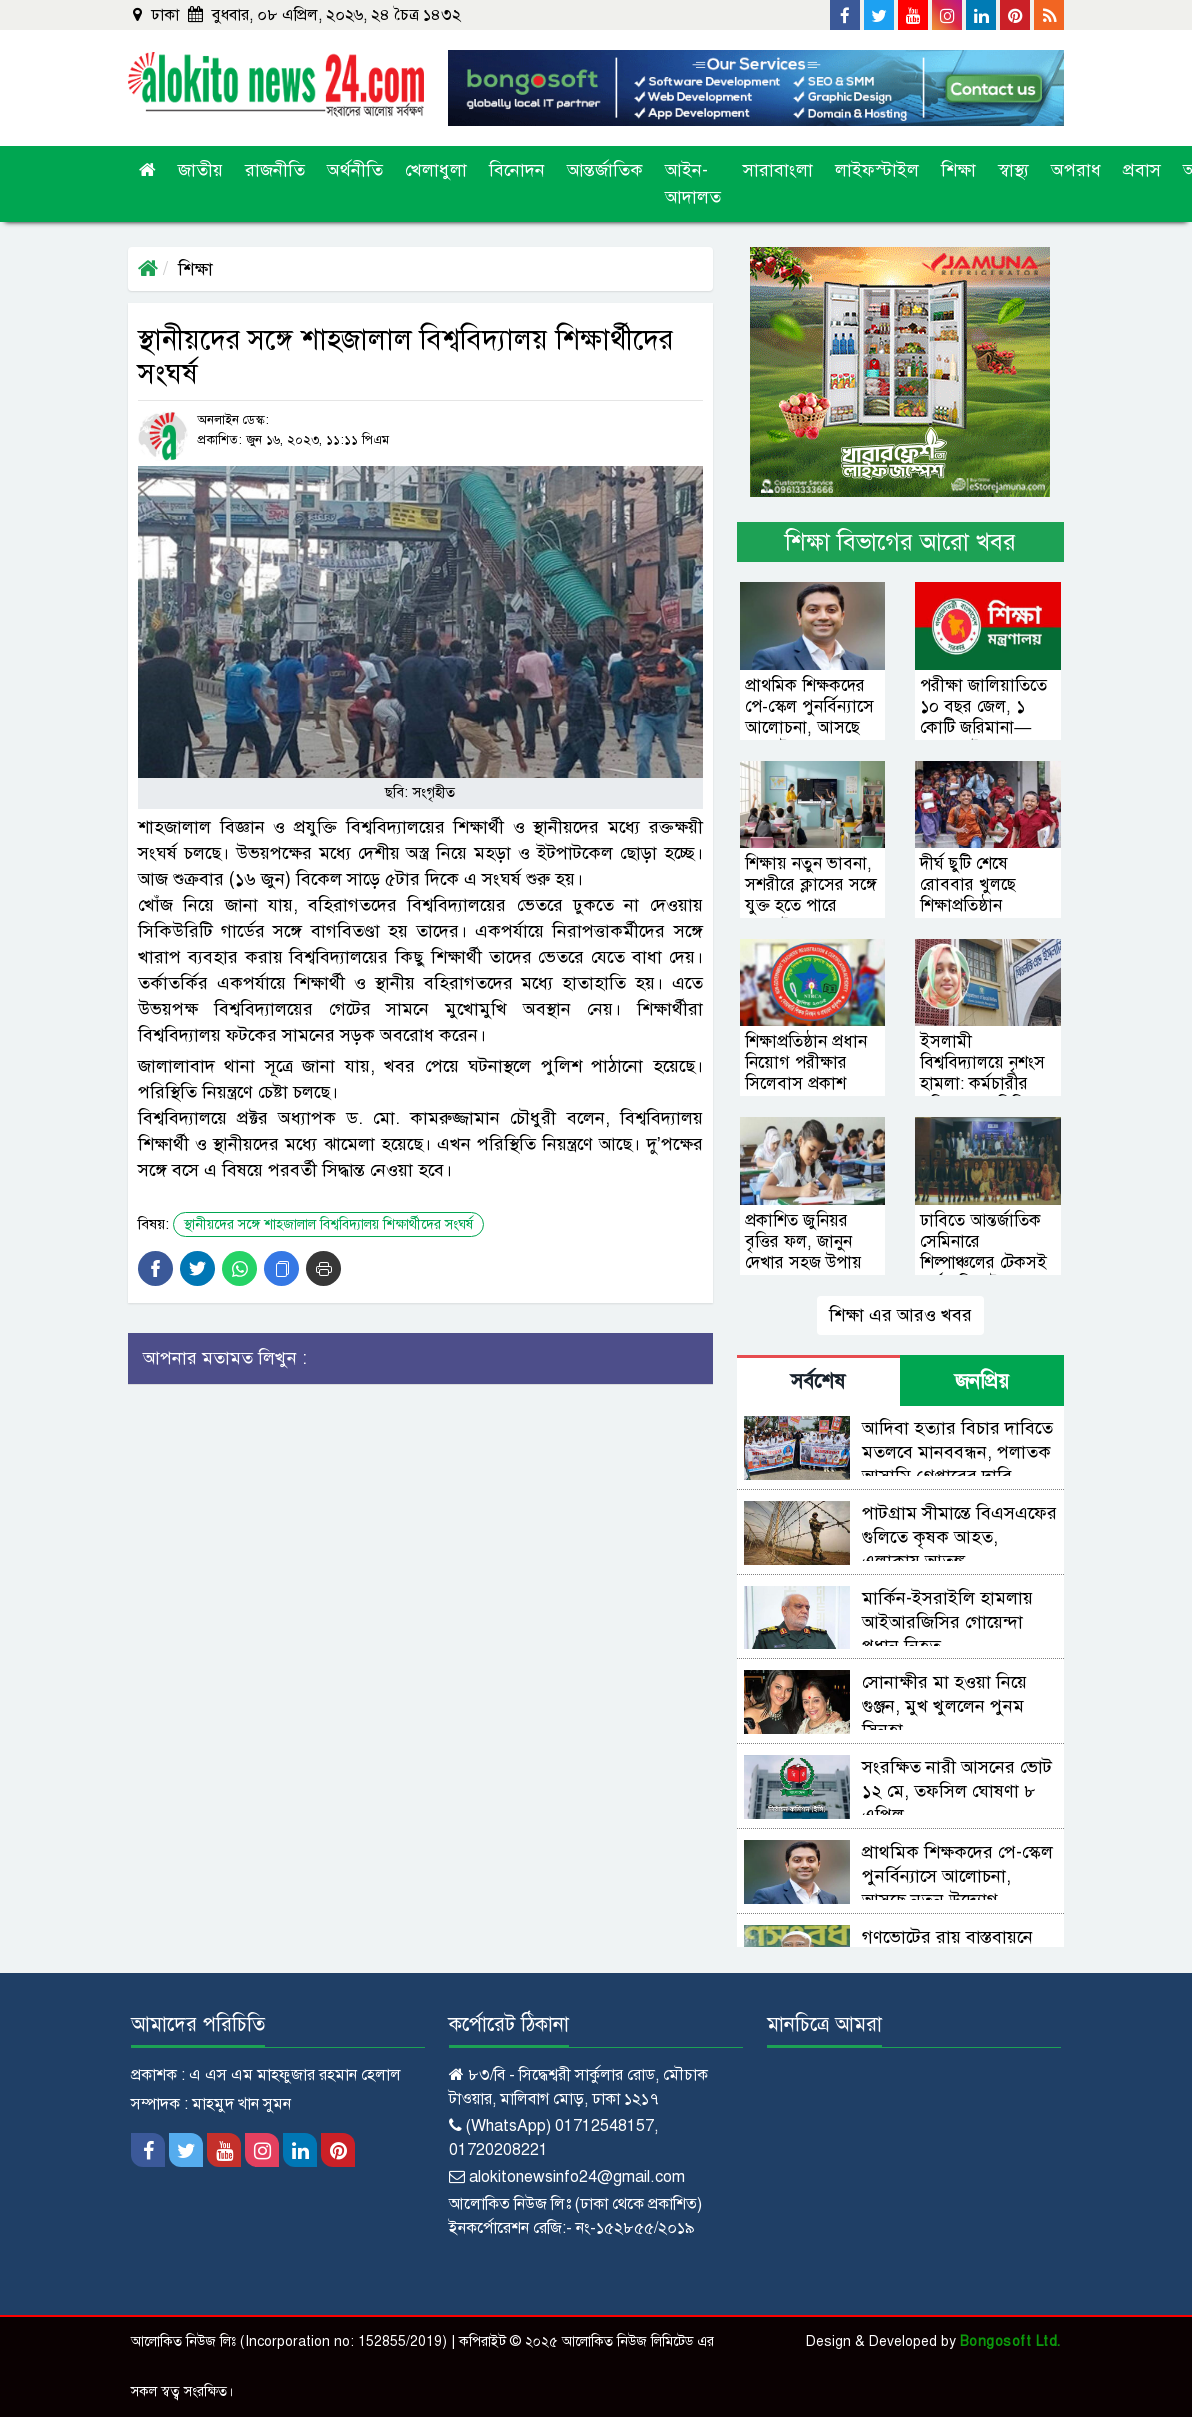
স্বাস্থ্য (1013, 170)
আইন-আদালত (693, 183)
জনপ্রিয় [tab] (982, 1381)
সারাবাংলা (778, 170)
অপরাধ (1076, 170)
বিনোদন (517, 170)
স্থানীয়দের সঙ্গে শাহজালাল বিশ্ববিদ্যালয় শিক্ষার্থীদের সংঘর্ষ (328, 1224)
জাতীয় (200, 170)
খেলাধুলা (436, 170)
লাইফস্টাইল (877, 170)
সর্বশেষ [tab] (818, 1381)
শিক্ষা (958, 170)
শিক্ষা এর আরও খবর (900, 1315)
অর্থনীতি (355, 170)
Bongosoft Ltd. (1010, 2341)
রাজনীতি (275, 170)
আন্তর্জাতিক (605, 170)
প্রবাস (1142, 170)
